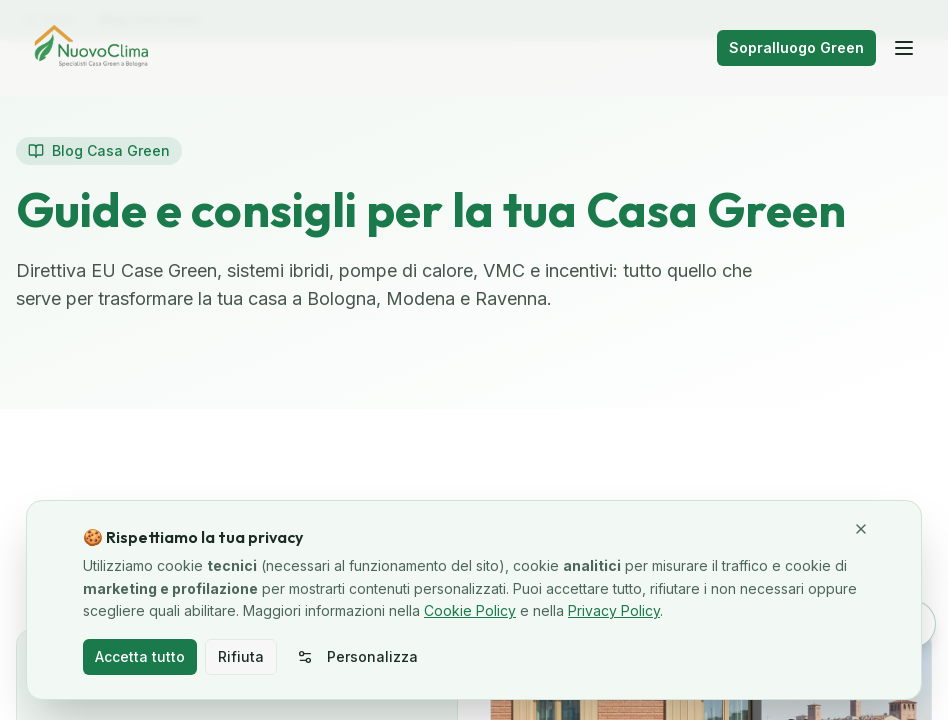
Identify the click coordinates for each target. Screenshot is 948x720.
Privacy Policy (614, 610)
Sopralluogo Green (796, 47)
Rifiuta (241, 656)
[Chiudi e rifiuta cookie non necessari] (861, 529)
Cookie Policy (470, 610)
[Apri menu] (904, 48)
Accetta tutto (140, 656)
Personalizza (357, 656)
